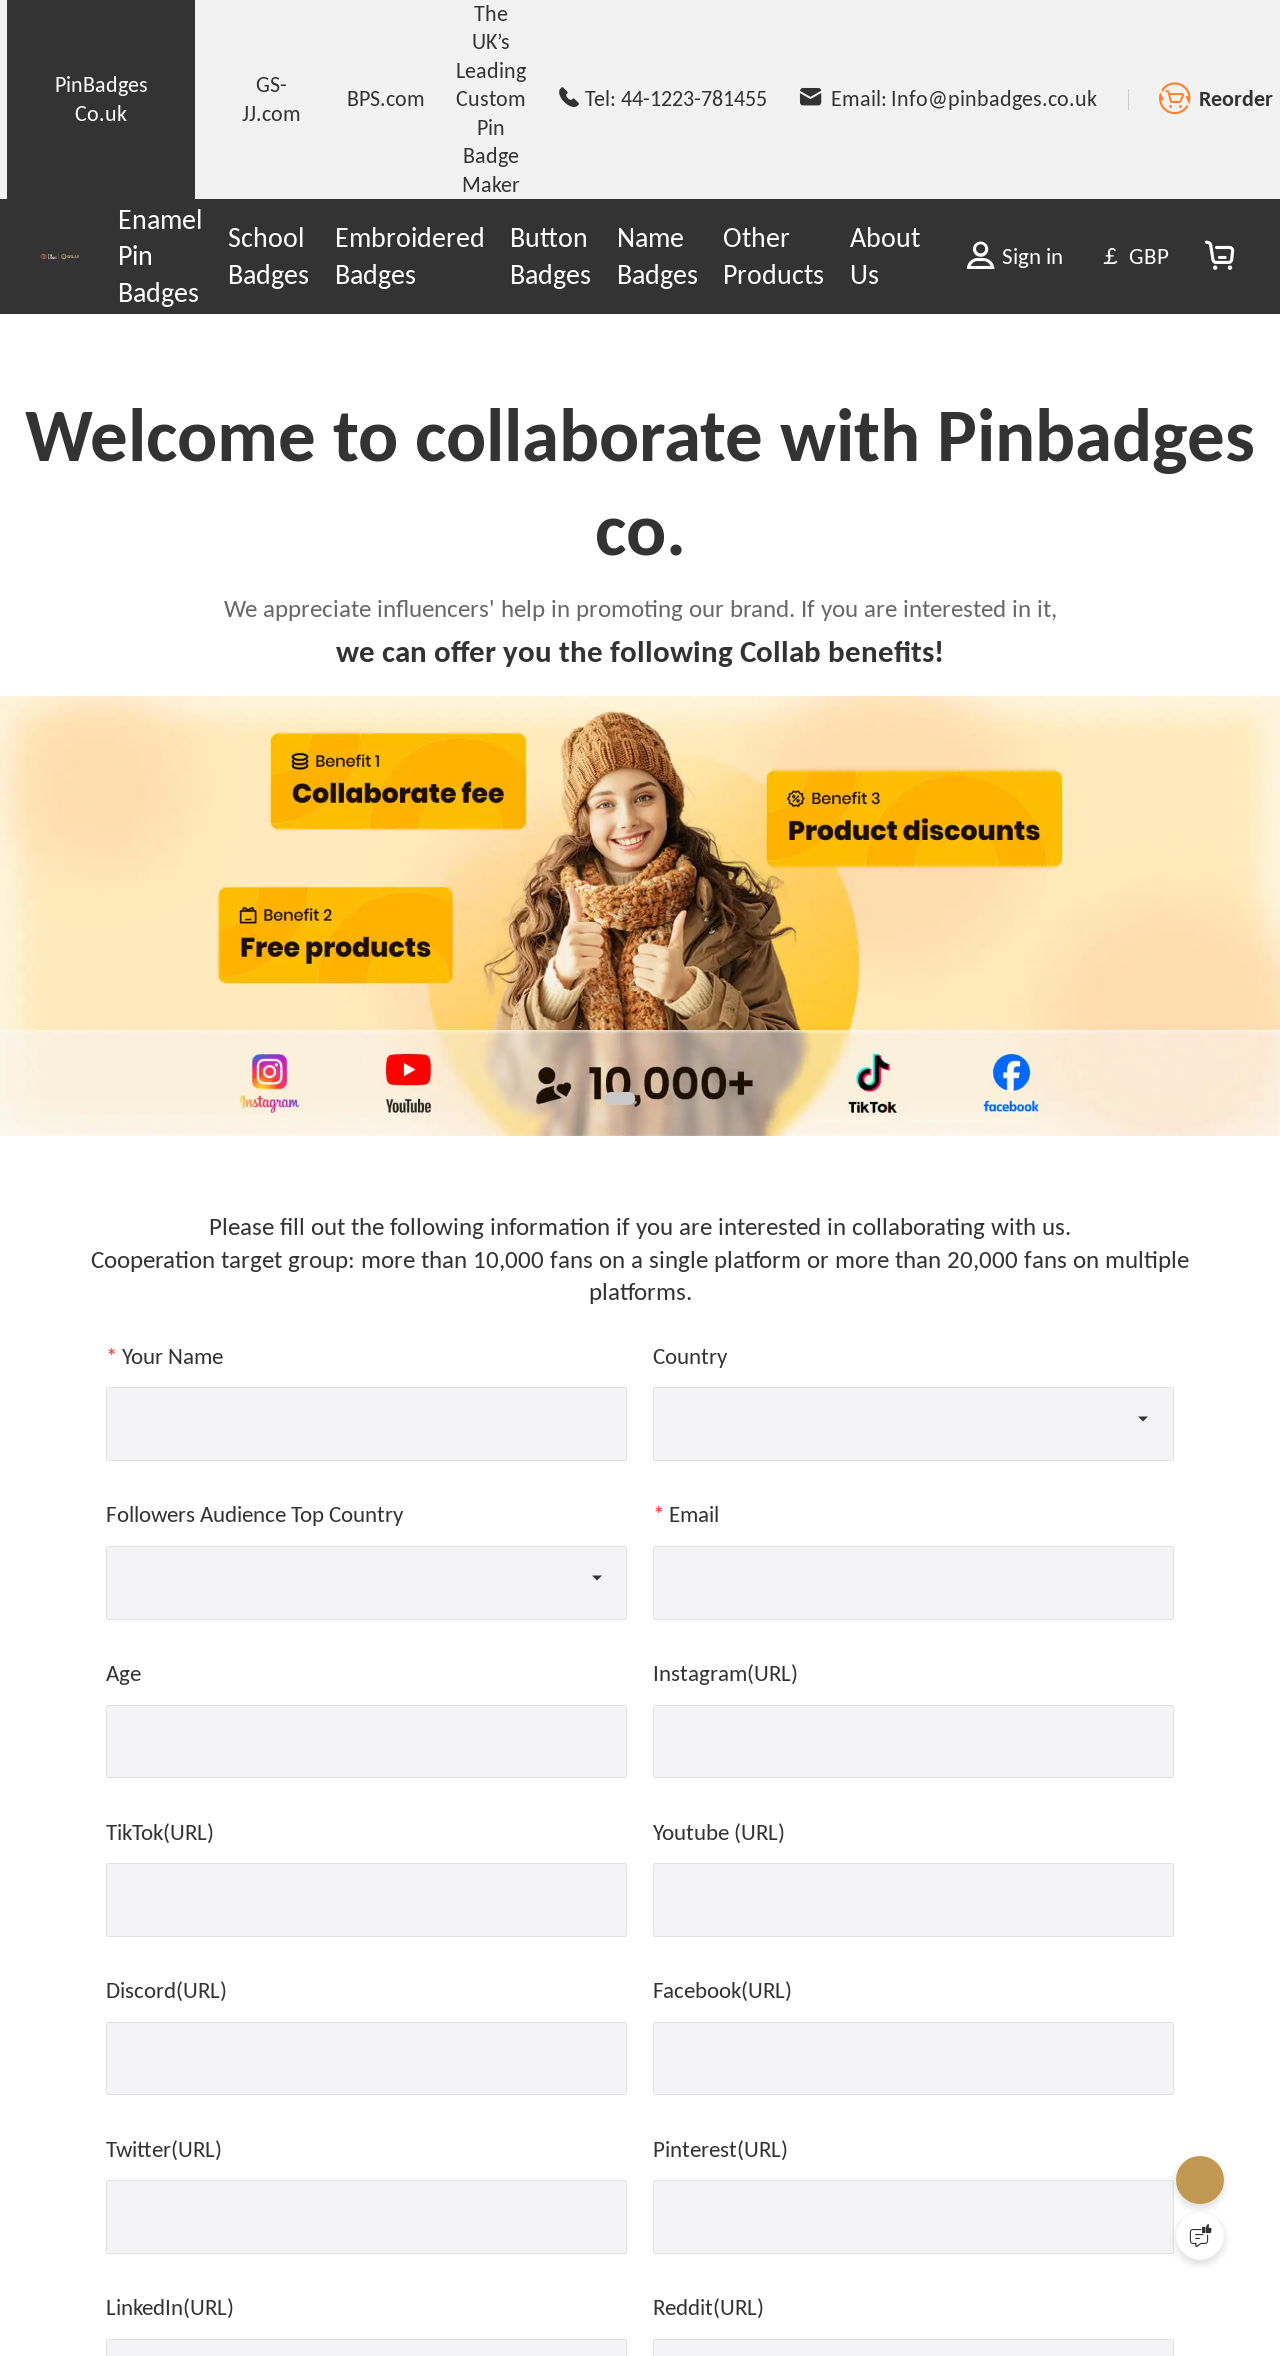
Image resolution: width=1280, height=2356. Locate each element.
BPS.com (386, 98)
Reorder (1236, 98)
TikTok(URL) (160, 1832)
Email (694, 1514)
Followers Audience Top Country (254, 1514)
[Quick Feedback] (1200, 2236)
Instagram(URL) (725, 1673)
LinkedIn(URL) (170, 2307)
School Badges (268, 256)
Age (123, 1673)
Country (690, 1356)
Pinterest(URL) (720, 2149)
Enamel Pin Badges (160, 256)
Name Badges (657, 256)
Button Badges (550, 256)
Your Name (172, 1356)
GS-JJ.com (271, 98)
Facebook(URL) (722, 1990)
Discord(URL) (166, 1990)
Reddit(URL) (708, 2307)
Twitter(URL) (164, 2149)
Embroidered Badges (410, 256)
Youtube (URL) (719, 1832)
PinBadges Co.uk (101, 98)
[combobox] (917, 1418)
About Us (885, 256)
